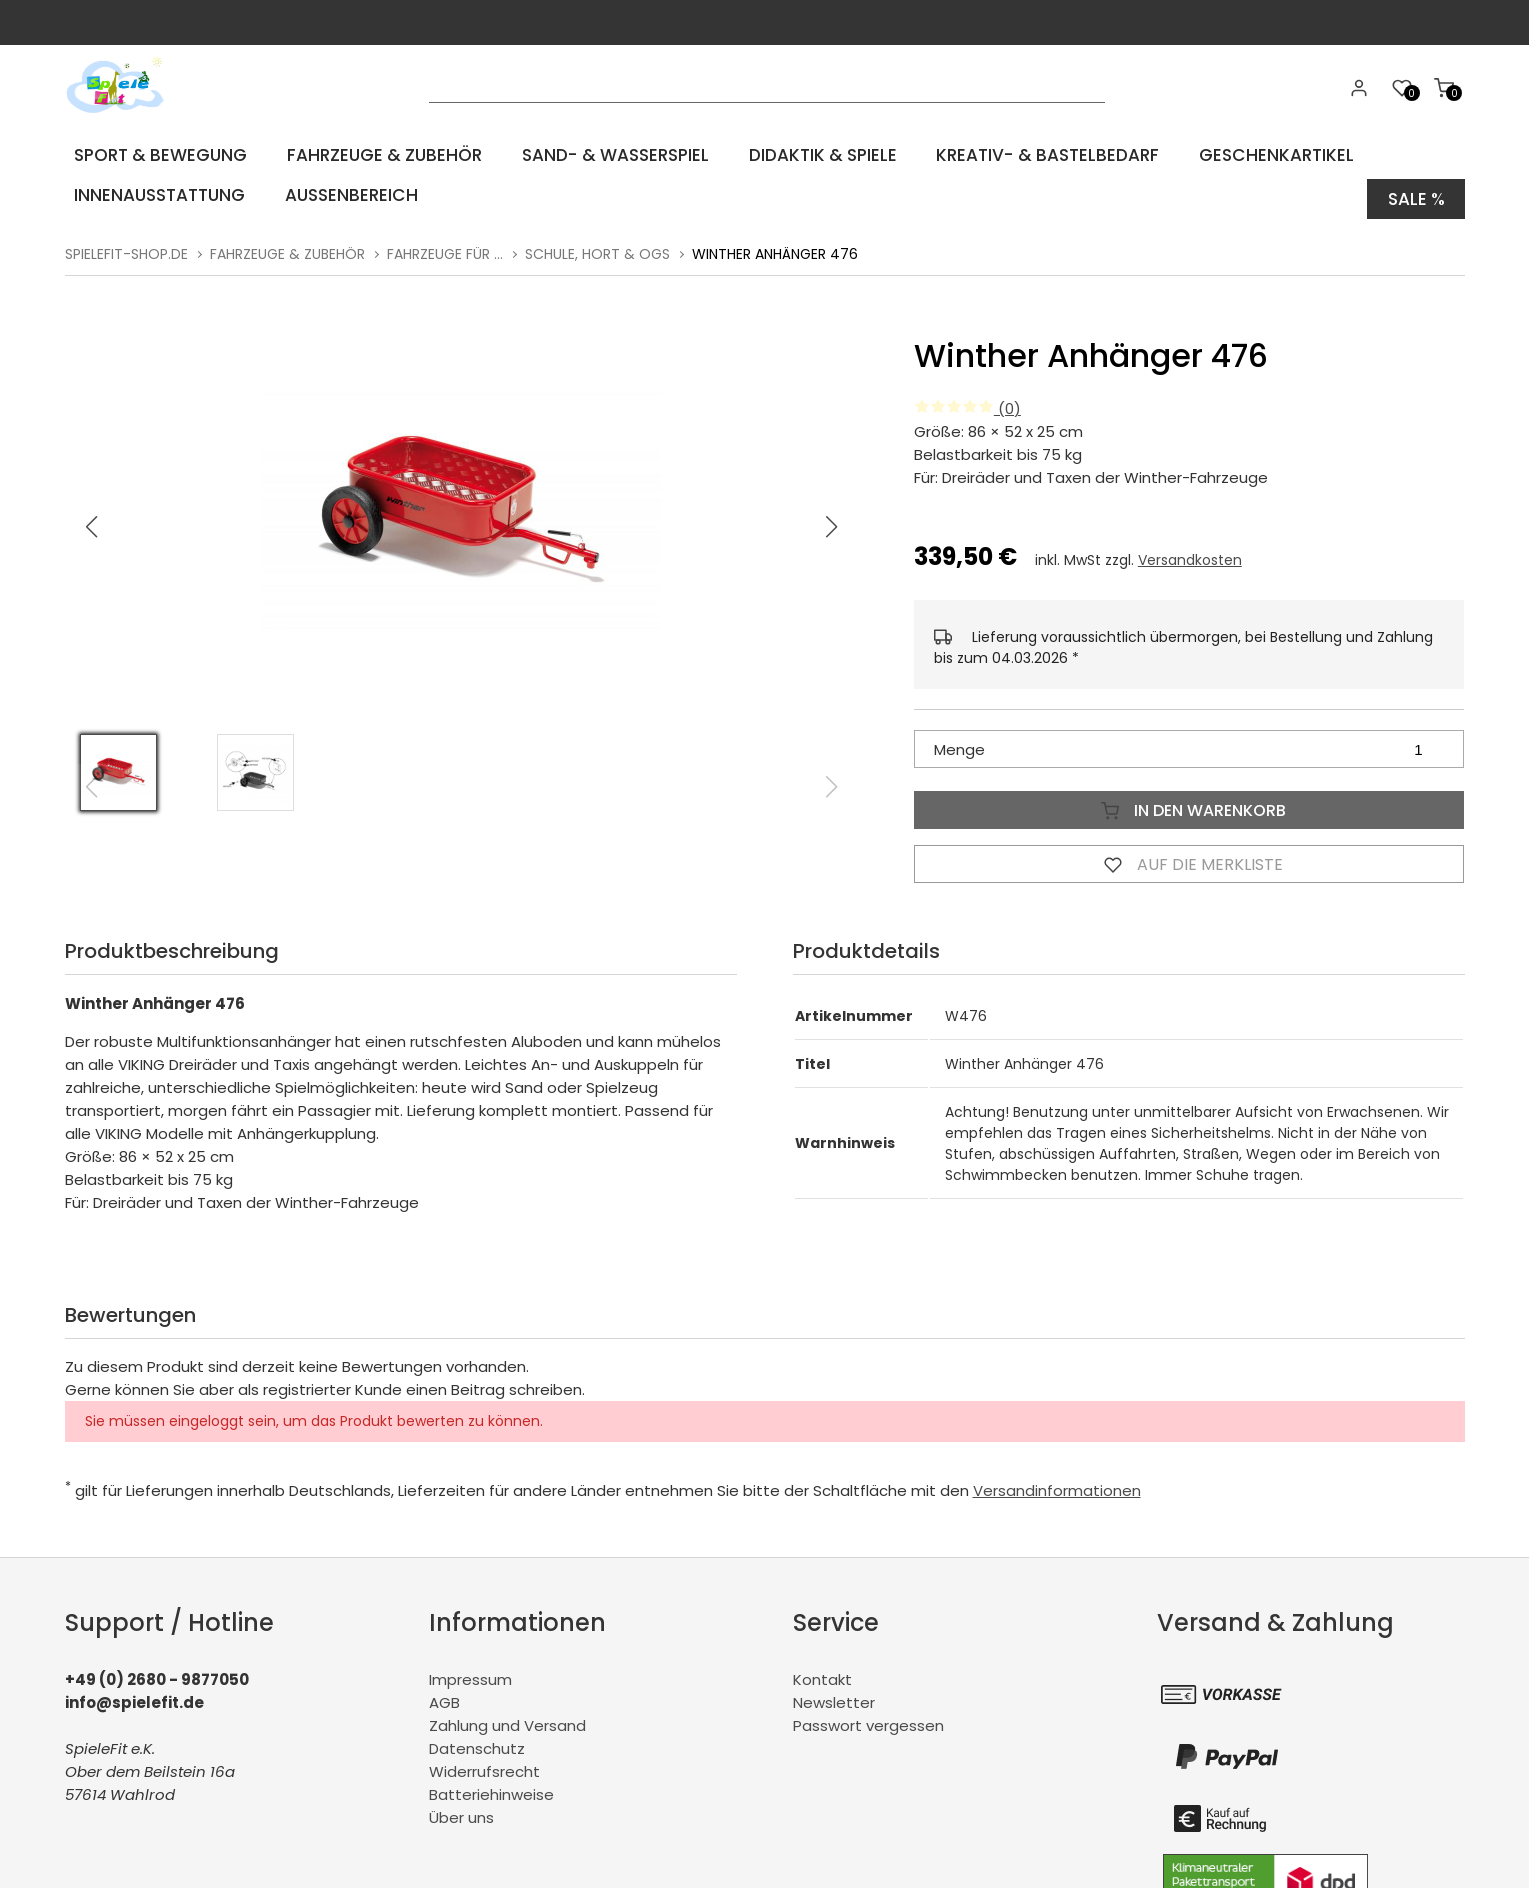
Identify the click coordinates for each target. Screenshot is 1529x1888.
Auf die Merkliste (1189, 855)
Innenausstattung (155, 194)
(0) (967, 399)
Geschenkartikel (1274, 154)
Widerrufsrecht (484, 1762)
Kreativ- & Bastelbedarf (1046, 154)
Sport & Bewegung (157, 154)
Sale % (1414, 194)
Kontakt (822, 1670)
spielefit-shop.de (126, 245)
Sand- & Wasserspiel (613, 154)
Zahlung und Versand (507, 1716)
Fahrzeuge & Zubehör (381, 154)
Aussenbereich (345, 194)
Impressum (470, 1670)
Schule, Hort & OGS (597, 245)
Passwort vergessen (868, 1716)
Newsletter (834, 1693)
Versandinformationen (1057, 1481)
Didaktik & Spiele (821, 154)
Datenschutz (477, 1739)
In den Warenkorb (1189, 801)
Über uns (461, 1808)
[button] (831, 518)
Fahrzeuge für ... (445, 245)
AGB (444, 1693)
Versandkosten (1190, 551)
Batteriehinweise (491, 1785)
